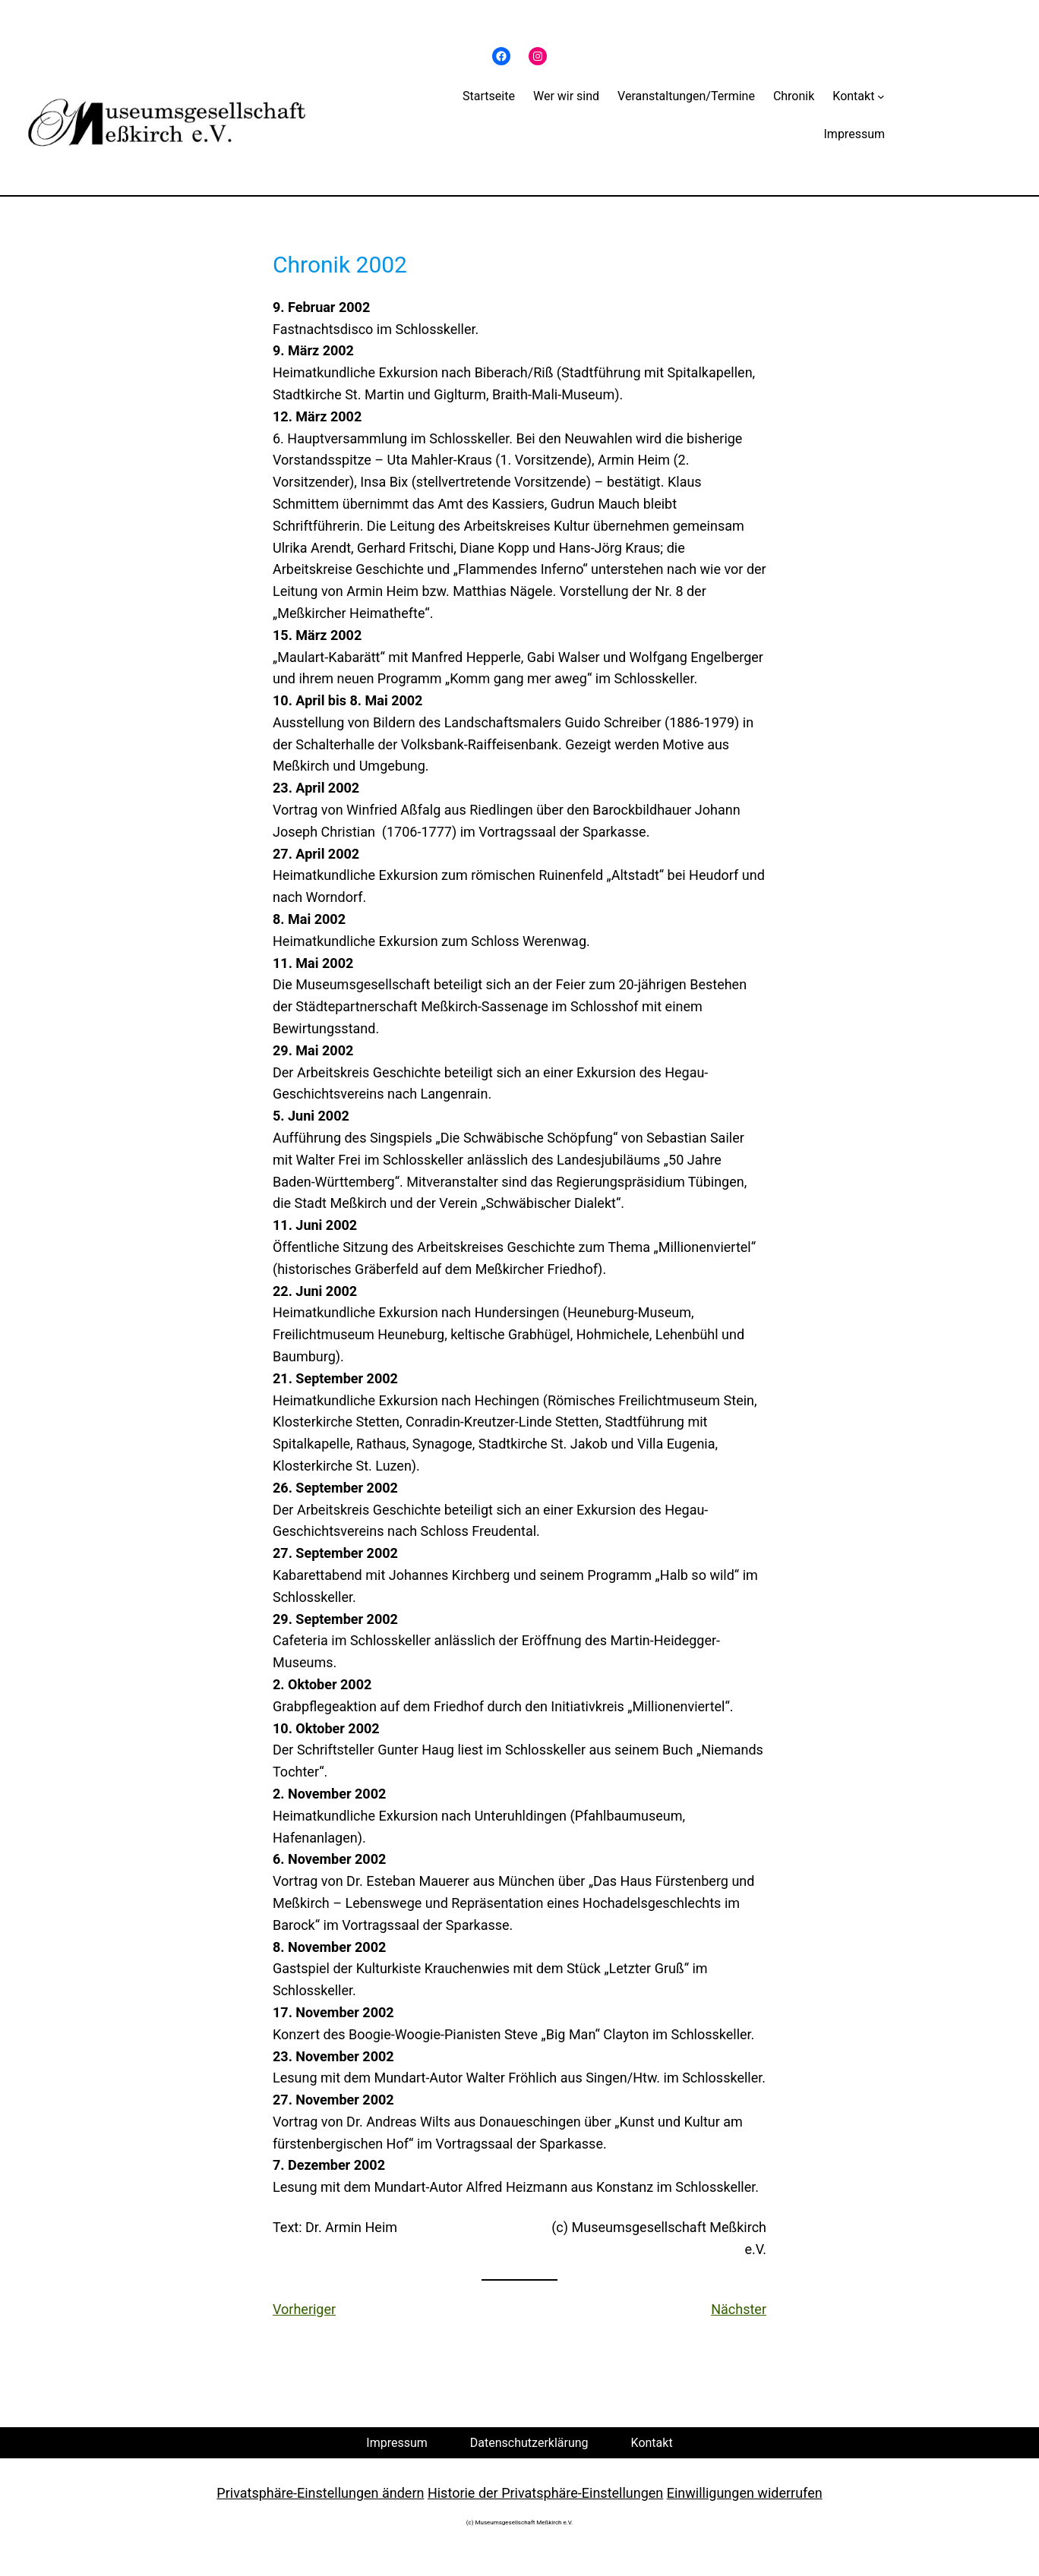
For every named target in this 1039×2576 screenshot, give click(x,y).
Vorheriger (304, 2309)
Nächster (738, 2309)
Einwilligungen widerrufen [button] (745, 2493)
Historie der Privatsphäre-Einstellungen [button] (545, 2493)
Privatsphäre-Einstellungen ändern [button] (320, 2493)
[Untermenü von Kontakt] (881, 96)
